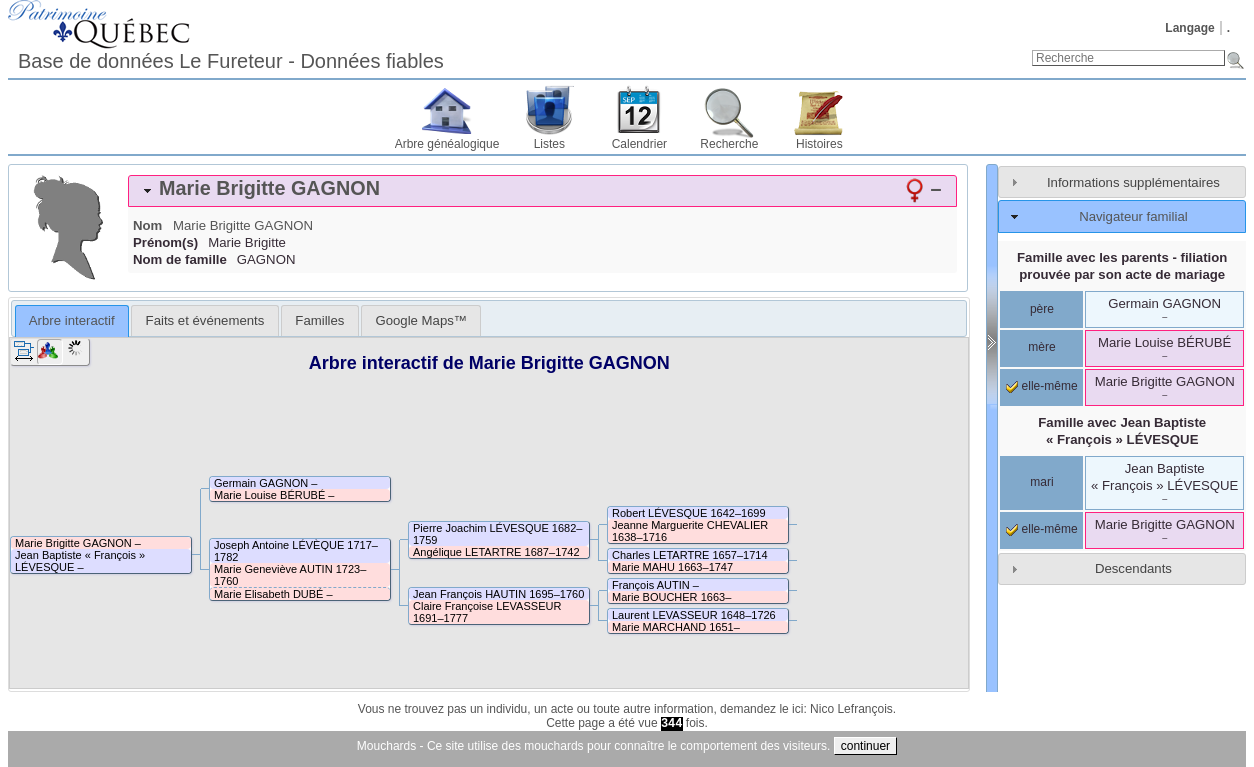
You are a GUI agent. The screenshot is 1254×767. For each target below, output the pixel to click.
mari (1041, 482)
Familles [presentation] (319, 320)
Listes (549, 144)
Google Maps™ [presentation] (421, 320)
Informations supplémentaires (1133, 182)
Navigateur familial (1133, 216)
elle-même (1041, 386)
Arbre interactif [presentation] (72, 320)
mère (1041, 347)
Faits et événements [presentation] (205, 320)
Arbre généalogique (447, 144)
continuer (865, 746)
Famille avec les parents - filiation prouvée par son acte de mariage (1122, 266)
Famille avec (1122, 431)
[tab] (542, 191)
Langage (1189, 28)
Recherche (729, 144)
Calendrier (639, 144)
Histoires (819, 144)
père (1042, 309)
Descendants (1133, 568)
